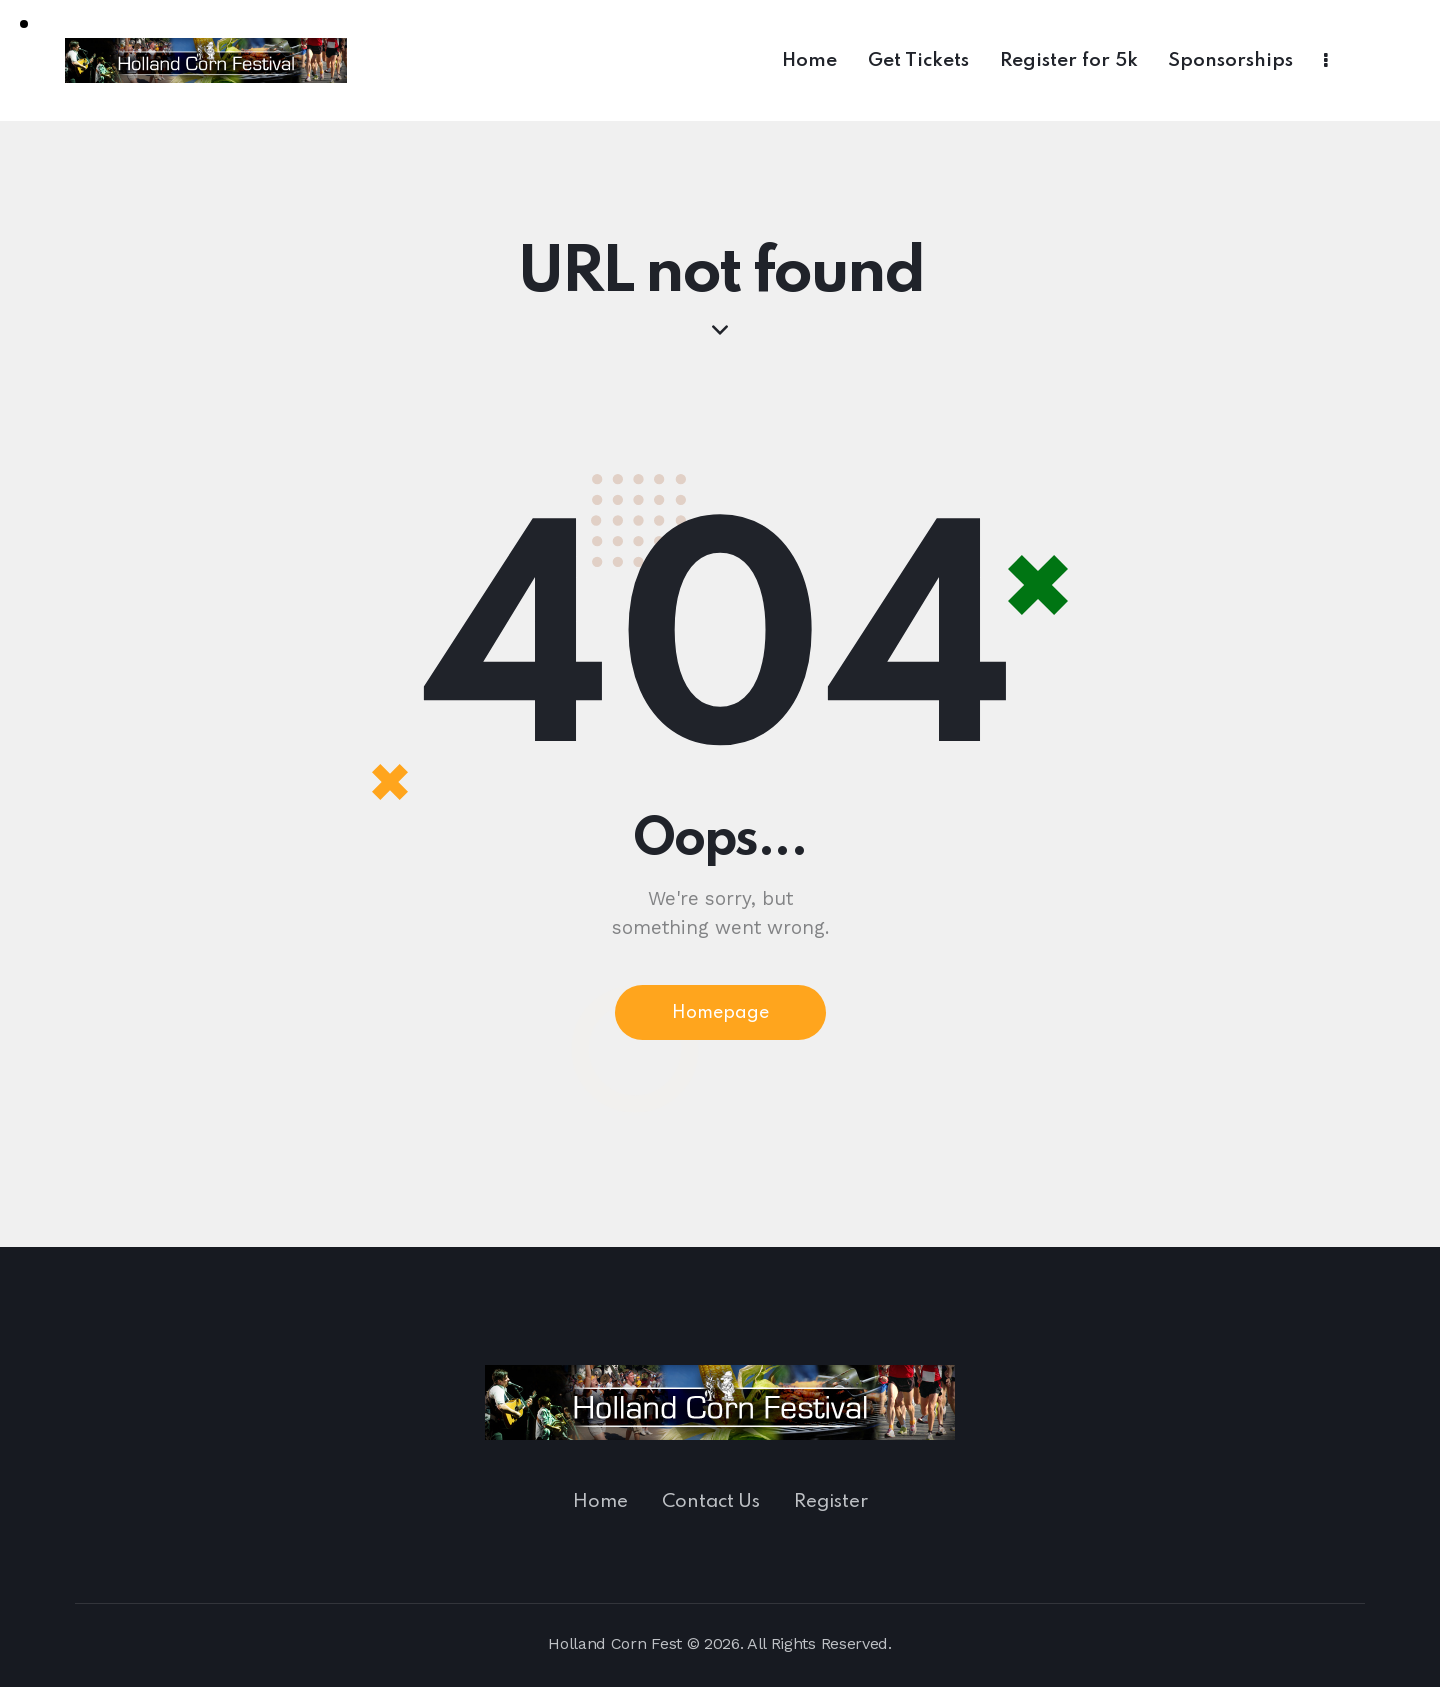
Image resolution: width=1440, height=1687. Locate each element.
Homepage (720, 1013)
